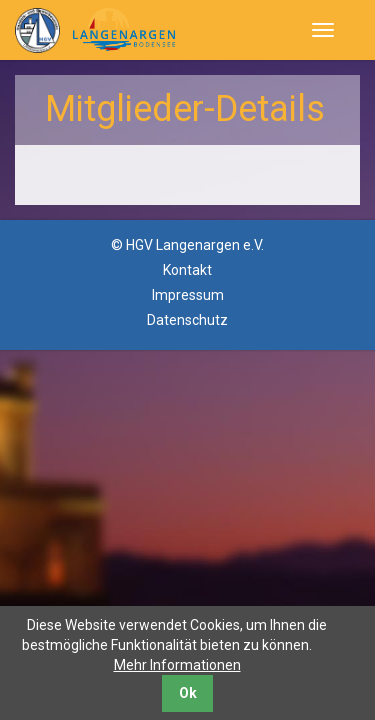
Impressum (188, 295)
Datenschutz (187, 320)
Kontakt (187, 270)
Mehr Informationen (177, 665)
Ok (188, 693)
